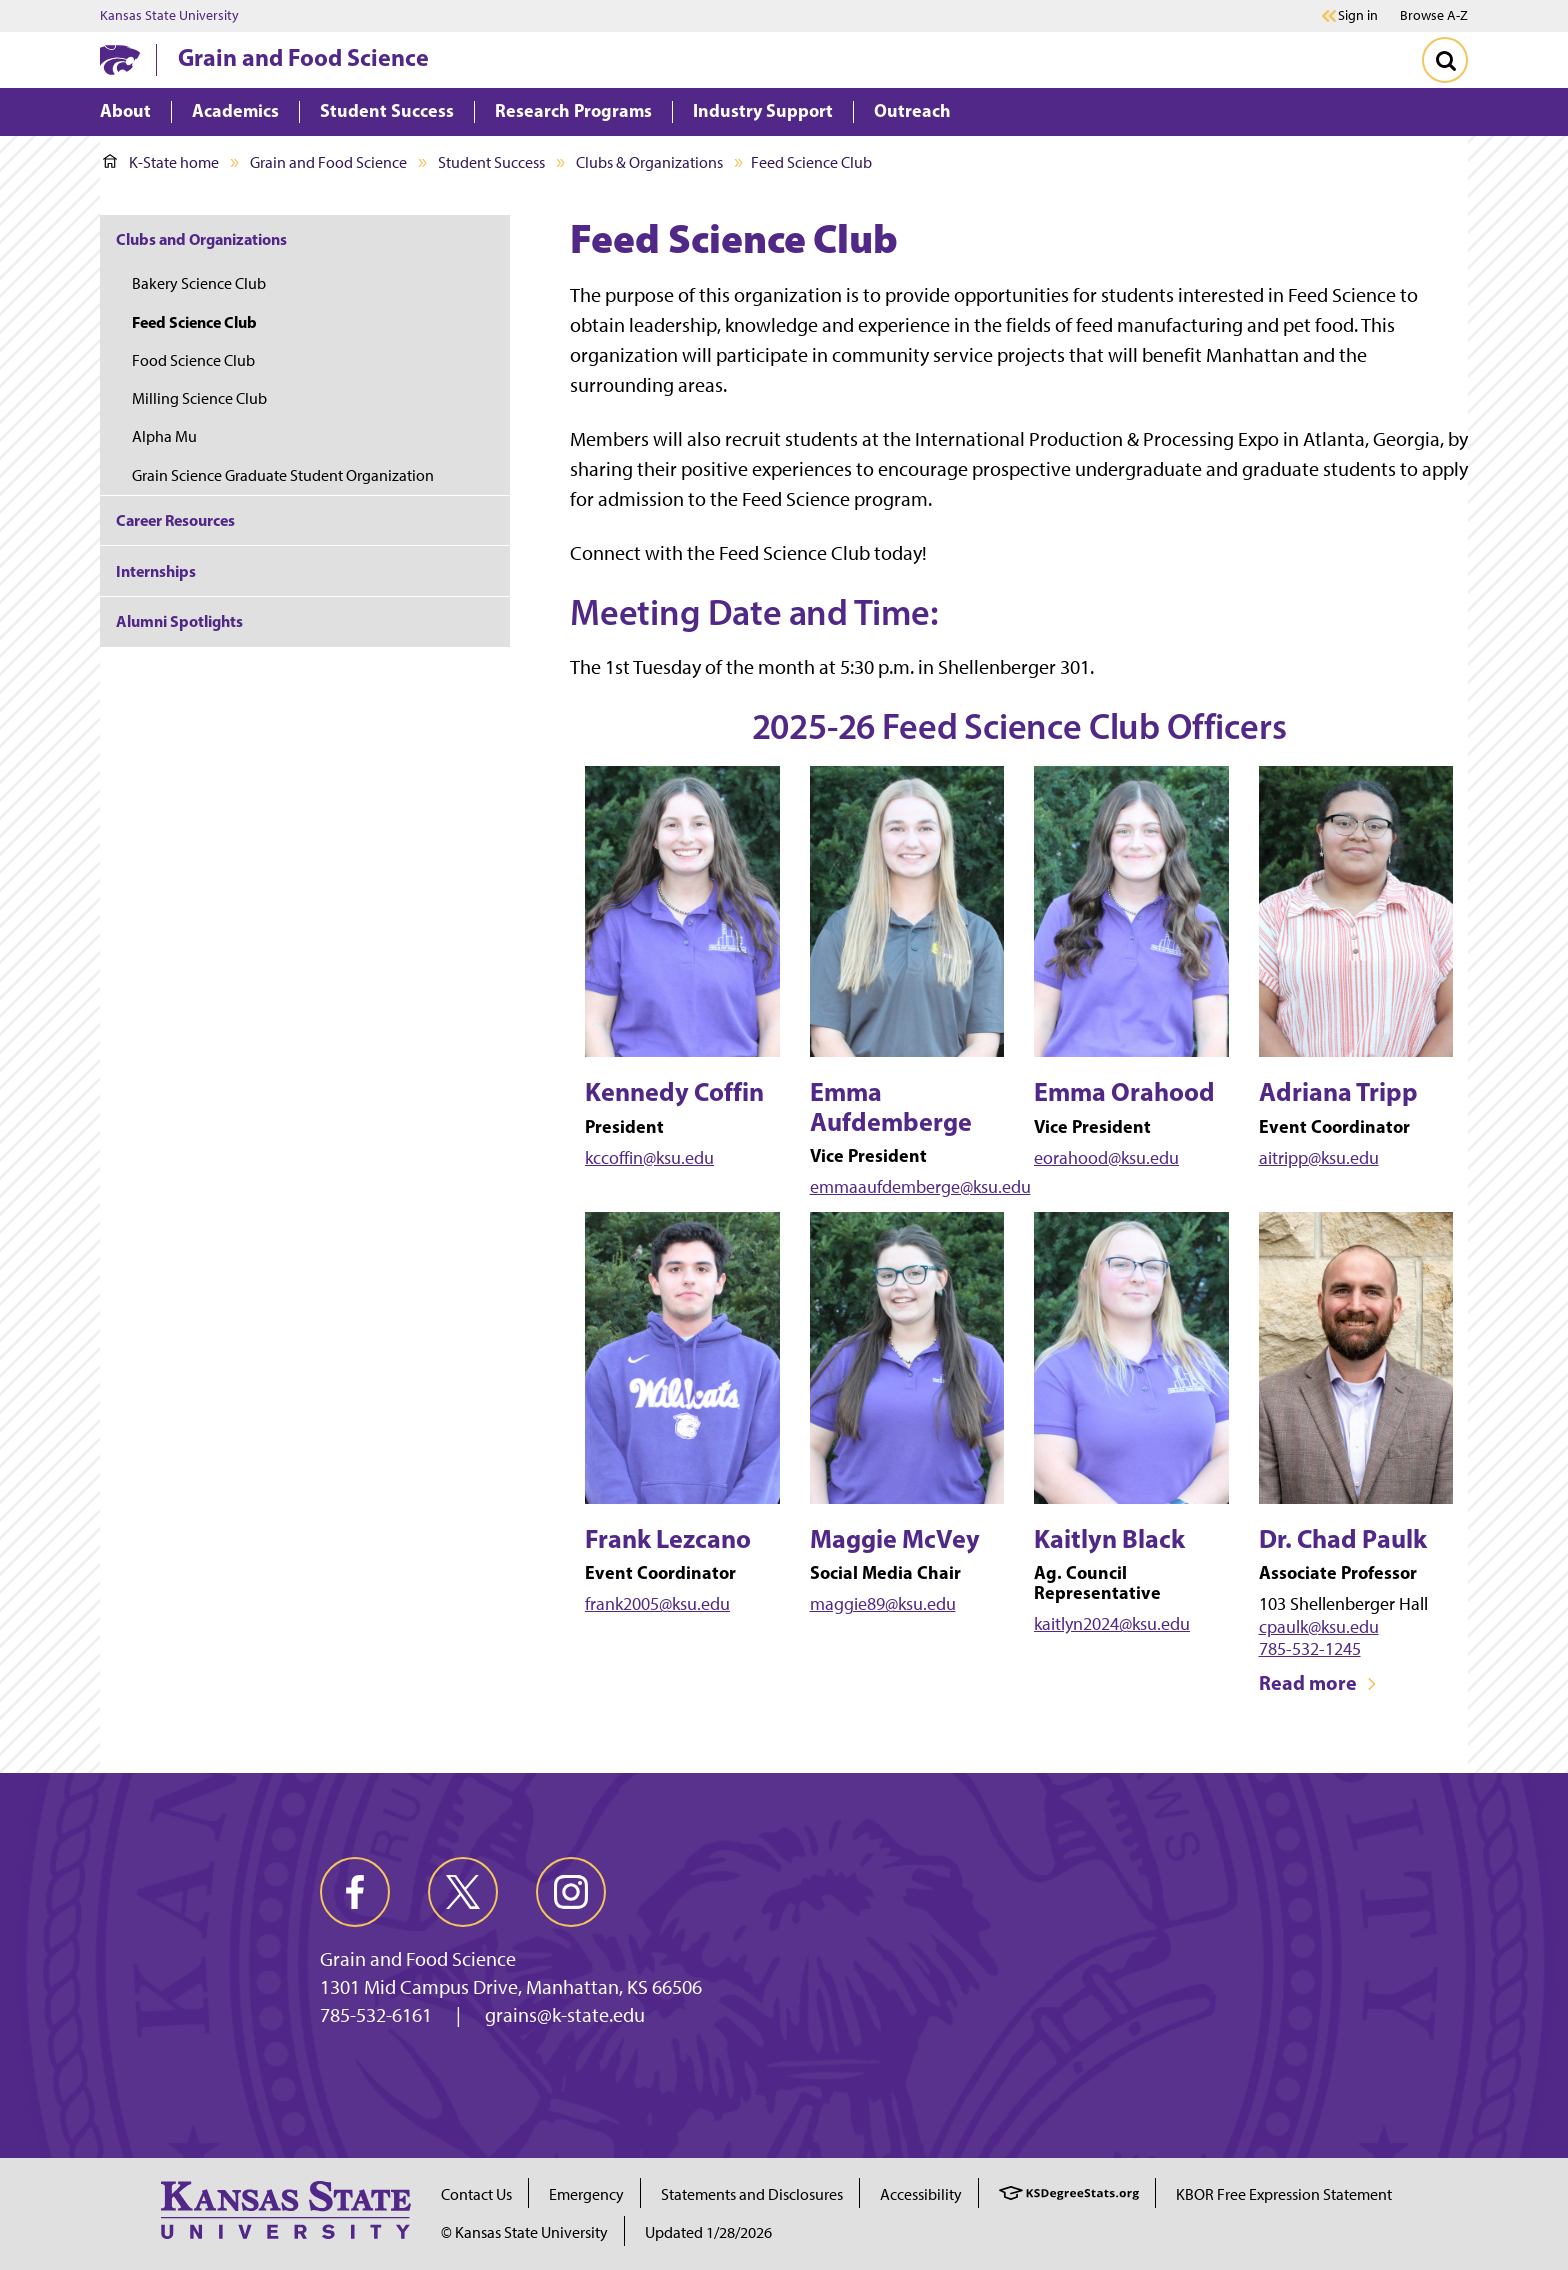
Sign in (1358, 16)
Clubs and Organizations (201, 239)
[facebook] (355, 1892)
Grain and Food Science (303, 57)
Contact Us (476, 2194)
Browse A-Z (1434, 15)
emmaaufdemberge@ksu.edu (920, 1187)
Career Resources (175, 520)
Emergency (586, 2194)
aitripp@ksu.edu (1319, 1158)
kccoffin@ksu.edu (649, 1158)
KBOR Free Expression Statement (1284, 2194)
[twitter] (463, 1892)
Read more (1318, 1682)
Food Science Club (193, 360)
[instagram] (571, 1892)
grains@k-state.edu (565, 2015)
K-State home (161, 162)
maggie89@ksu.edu (883, 1604)
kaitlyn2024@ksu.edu (1112, 1624)
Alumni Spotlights (179, 621)
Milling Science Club (199, 398)
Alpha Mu (164, 436)
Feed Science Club (194, 322)
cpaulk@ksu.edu (1319, 1627)
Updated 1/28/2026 (708, 2232)
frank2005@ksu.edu (657, 1604)
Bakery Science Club (199, 283)
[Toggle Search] (1445, 60)
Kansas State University (169, 16)
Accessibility (921, 2194)
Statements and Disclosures (752, 2194)
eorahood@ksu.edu (1106, 1158)
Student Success (491, 162)
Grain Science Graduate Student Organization (283, 475)
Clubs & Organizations (649, 162)
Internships (156, 571)
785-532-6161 (376, 2015)
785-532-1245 (1310, 1649)
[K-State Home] (120, 59)
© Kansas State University (524, 2232)
